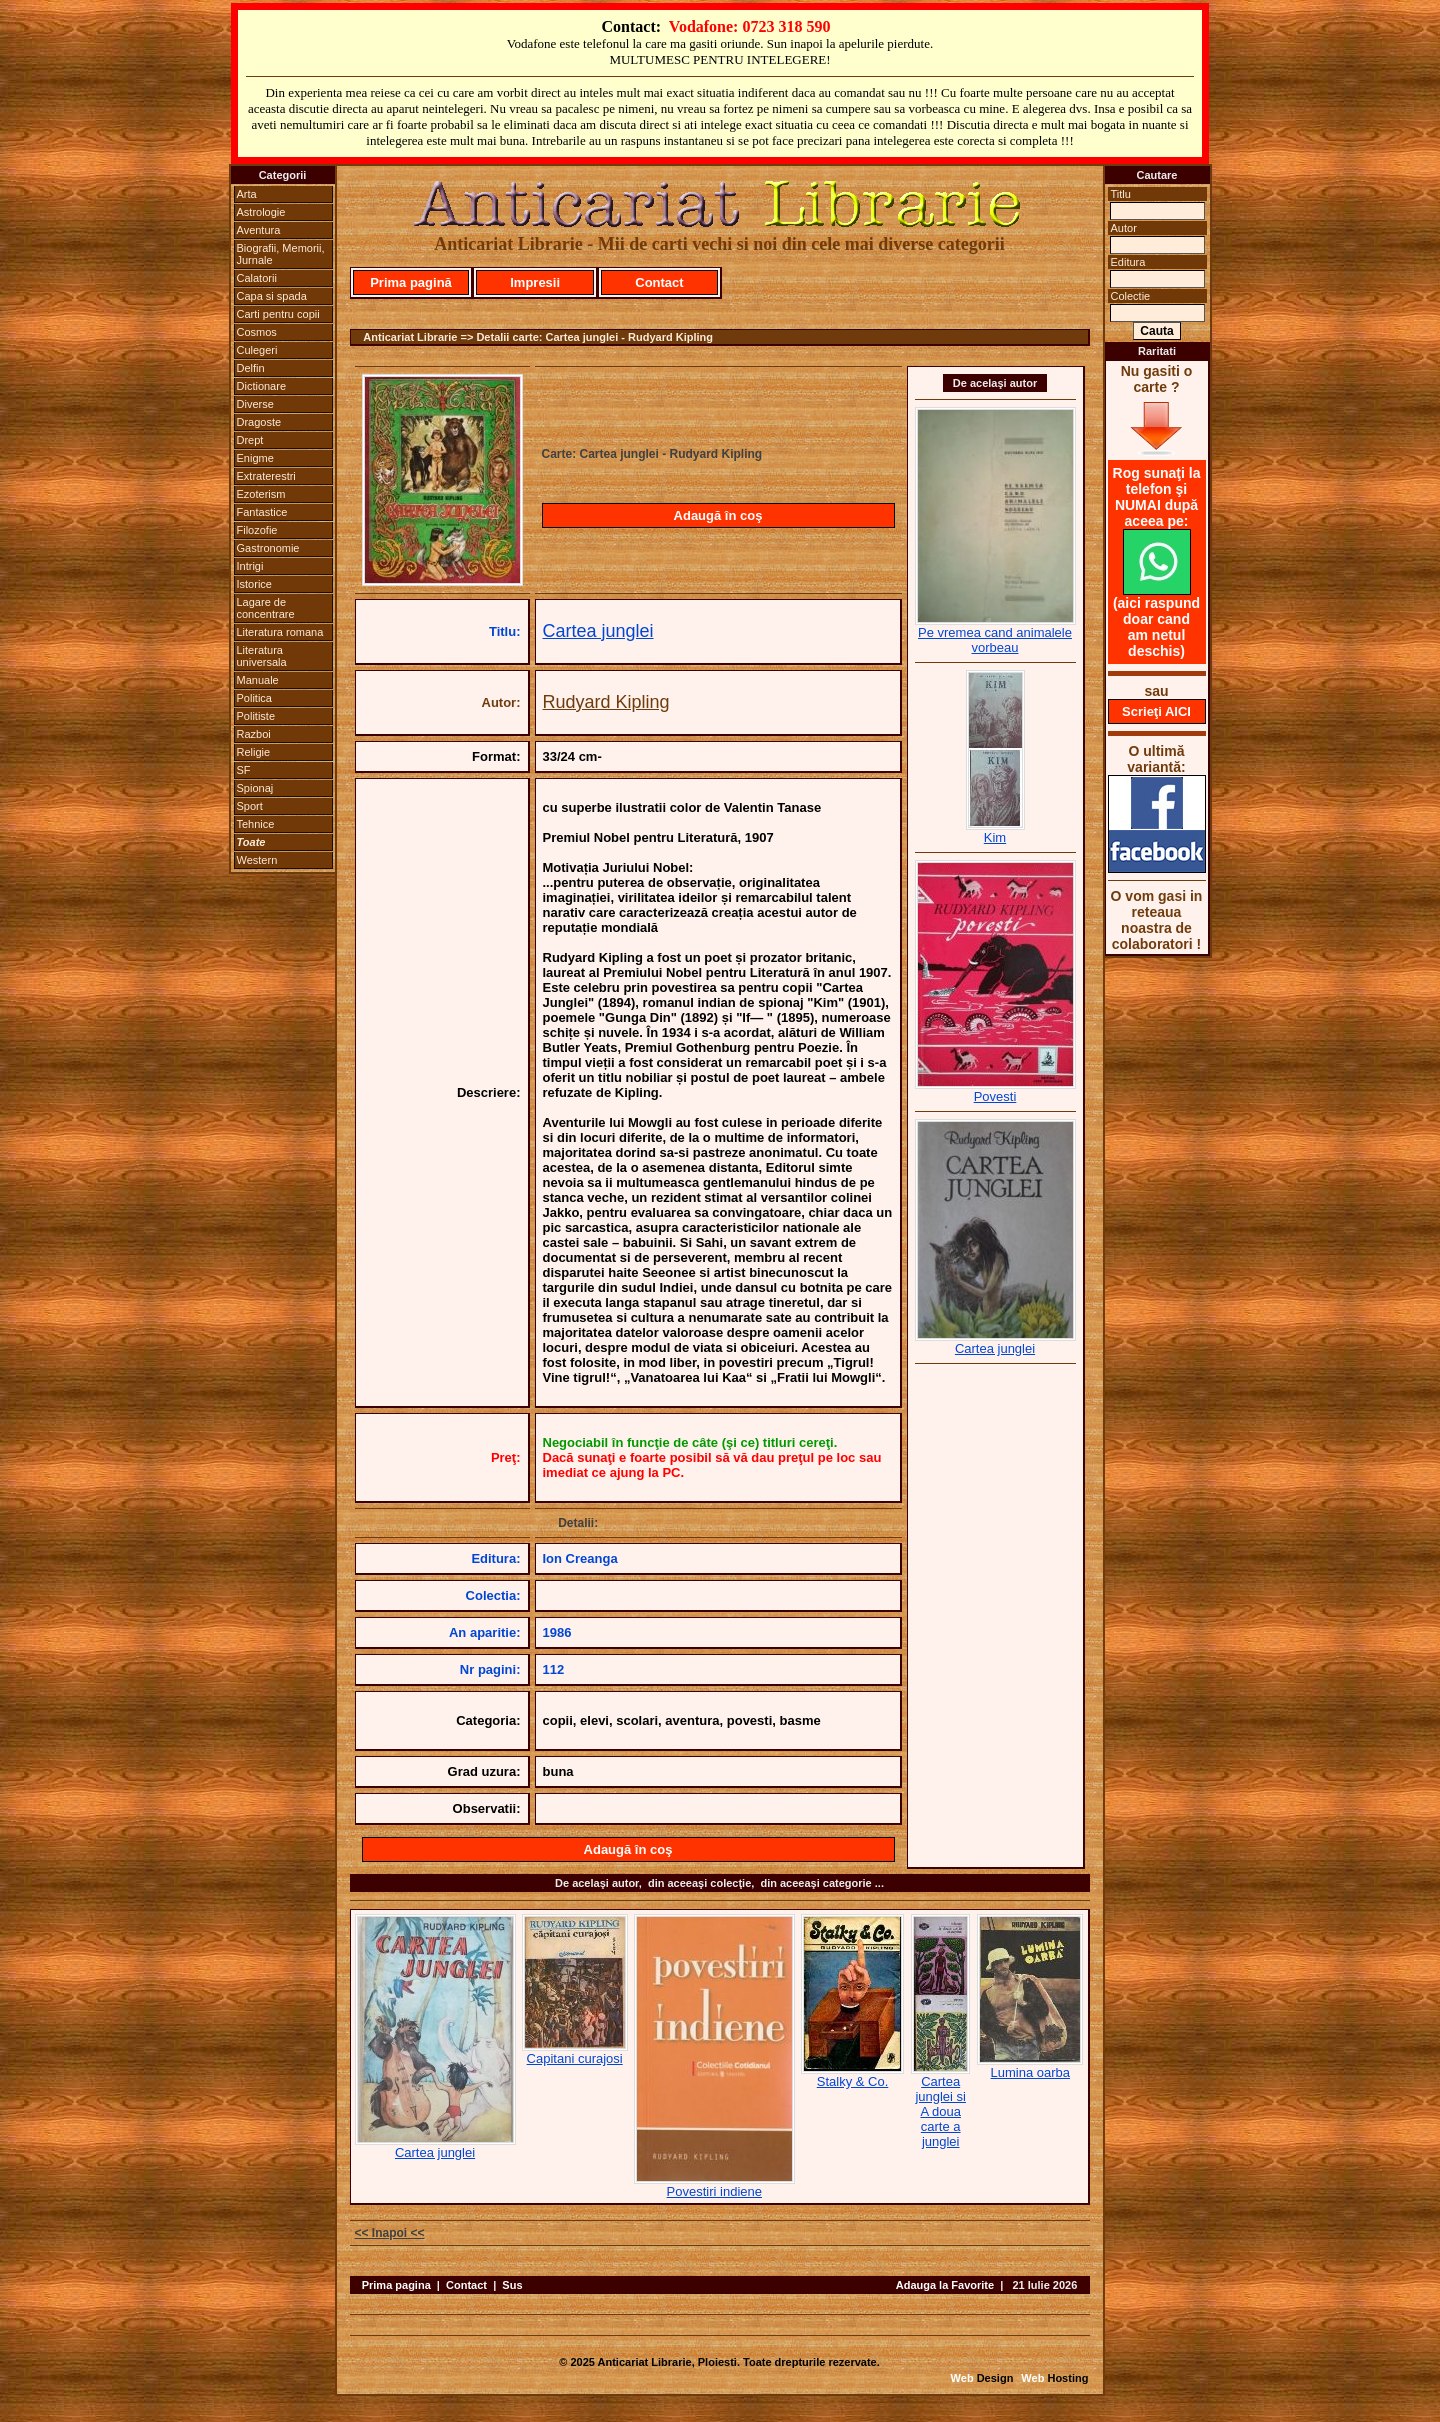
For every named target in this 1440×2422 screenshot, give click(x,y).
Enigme (255, 458)
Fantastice (262, 512)
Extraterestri (266, 476)
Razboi (254, 734)
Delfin (251, 368)
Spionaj (255, 788)
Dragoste (259, 422)
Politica (254, 698)
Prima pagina (396, 2285)
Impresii (535, 282)
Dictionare (262, 386)
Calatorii (257, 278)
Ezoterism (261, 494)
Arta (247, 194)
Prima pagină (411, 282)
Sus (512, 2285)
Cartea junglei (598, 631)
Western (257, 860)
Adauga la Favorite (945, 2285)
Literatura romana (280, 632)
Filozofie (257, 530)
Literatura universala (262, 656)
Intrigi (250, 566)
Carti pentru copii (278, 314)
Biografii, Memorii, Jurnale (281, 254)
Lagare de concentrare (266, 608)
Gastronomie (268, 548)
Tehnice (256, 824)
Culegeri (257, 350)
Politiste (256, 716)
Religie (254, 752)
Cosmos (257, 332)
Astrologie (261, 212)
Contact (659, 282)
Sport (250, 806)
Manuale (258, 680)
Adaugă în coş (718, 515)
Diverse (255, 404)
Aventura (259, 230)
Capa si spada (272, 296)
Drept (250, 440)
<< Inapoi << (390, 2233)
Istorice (254, 584)
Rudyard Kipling (606, 702)
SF (244, 770)
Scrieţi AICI (1156, 711)
